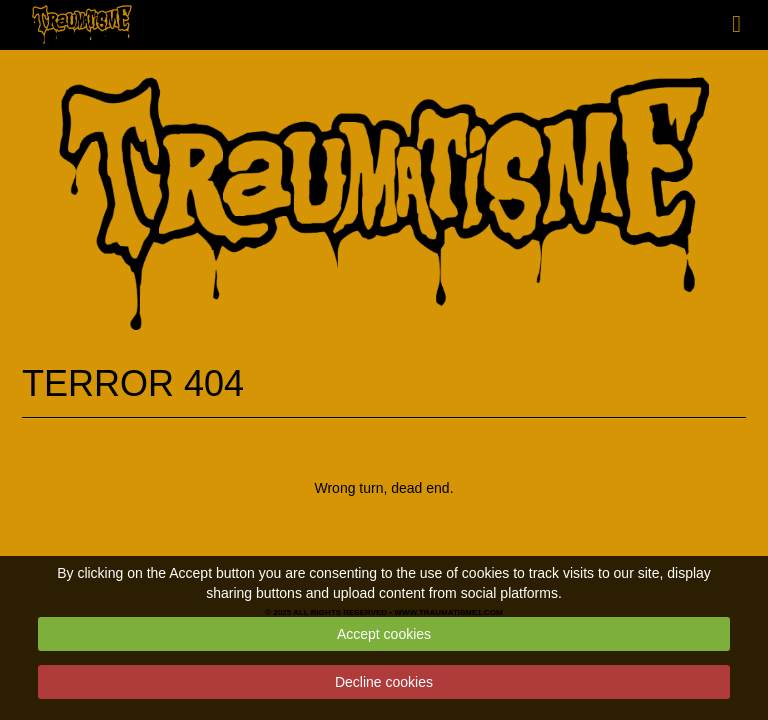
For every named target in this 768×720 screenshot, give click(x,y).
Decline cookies (384, 682)
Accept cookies (384, 634)
